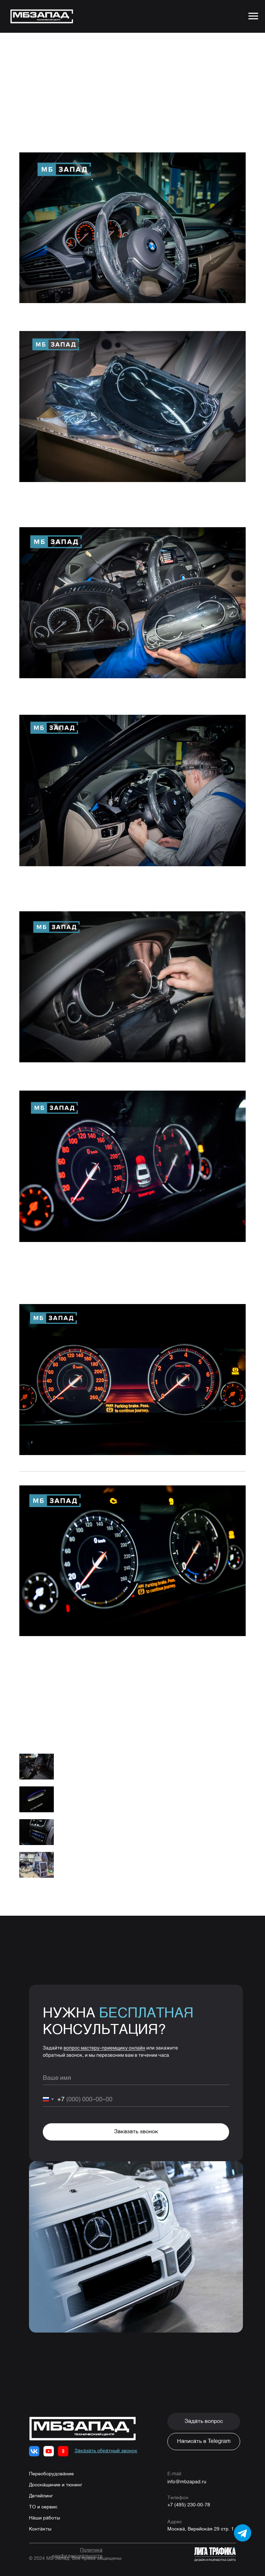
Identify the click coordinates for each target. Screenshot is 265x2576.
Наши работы (44, 2507)
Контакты (40, 2518)
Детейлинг (41, 2485)
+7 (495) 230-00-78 (188, 2494)
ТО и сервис (43, 2496)
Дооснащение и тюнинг (55, 2474)
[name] (136, 2067)
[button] (203, 2411)
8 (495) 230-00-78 (104, 1673)
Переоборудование (51, 2463)
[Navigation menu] (253, 16)
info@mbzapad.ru (186, 2471)
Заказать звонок (136, 2121)
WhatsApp (70, 1681)
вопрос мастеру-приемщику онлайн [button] (104, 2037)
